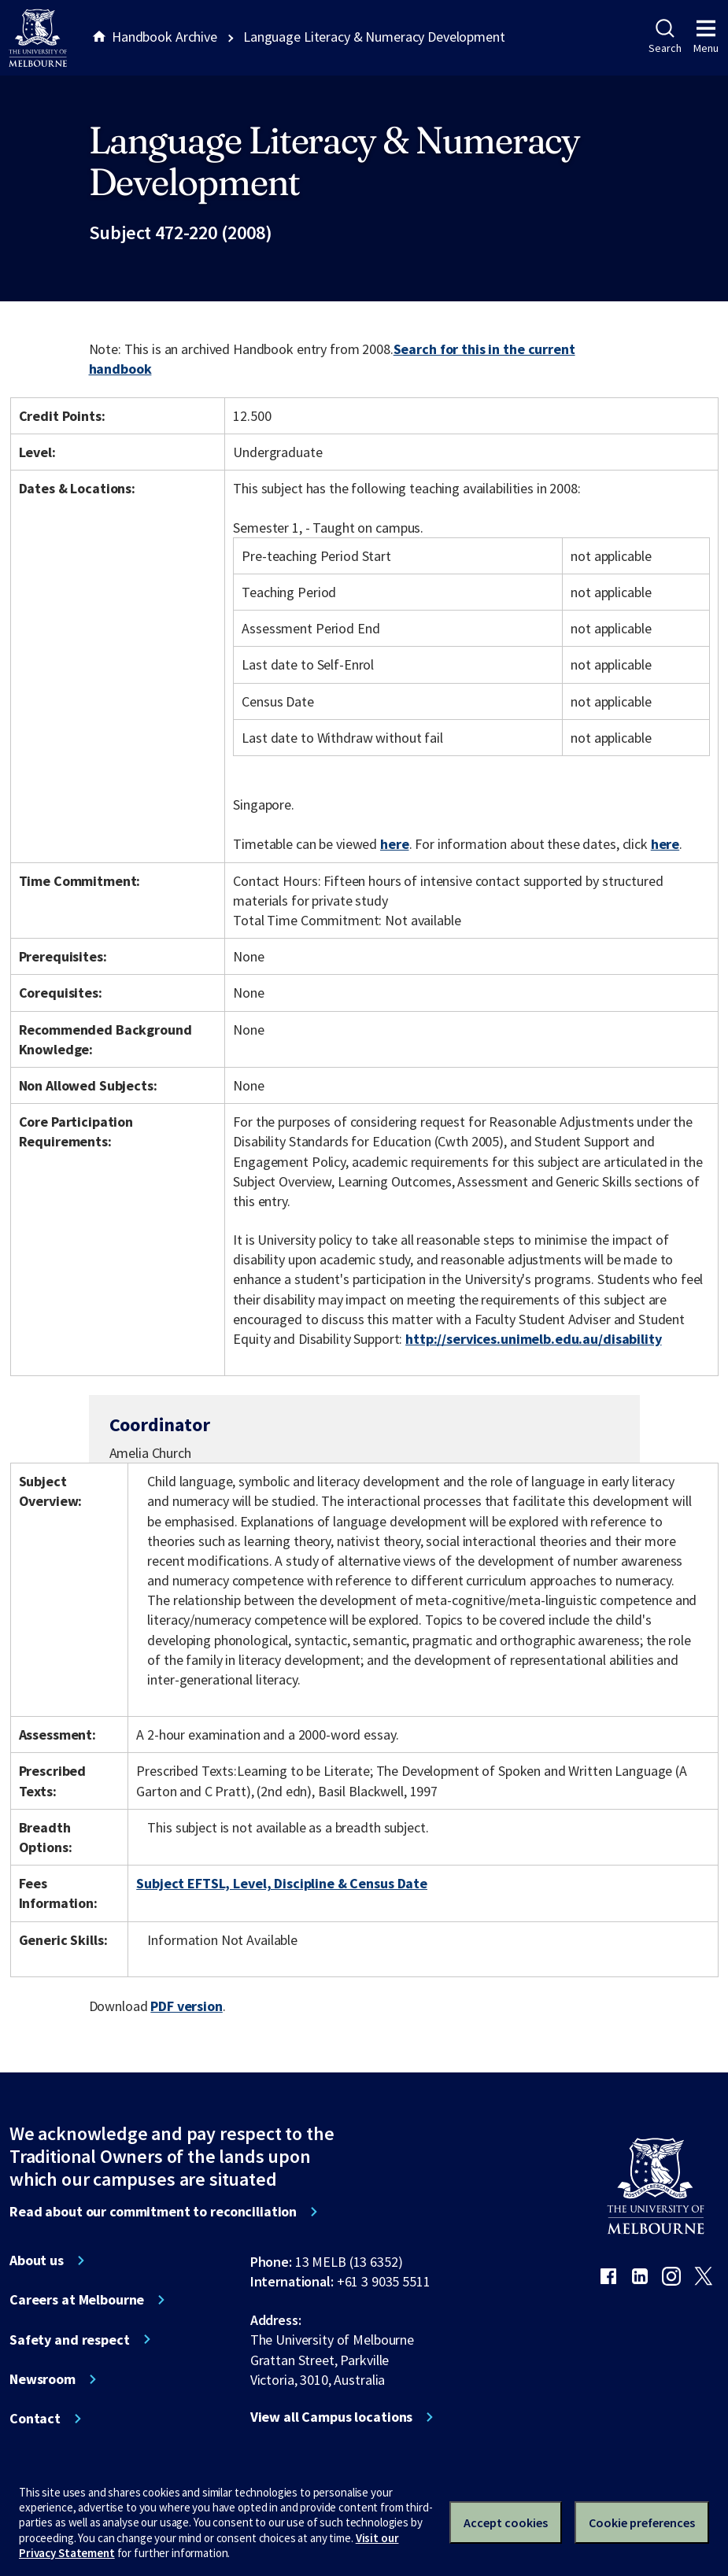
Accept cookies (506, 2522)
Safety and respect (69, 2340)
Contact (35, 2418)
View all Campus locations (331, 2417)
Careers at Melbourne (76, 2299)
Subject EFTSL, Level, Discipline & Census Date (281, 1883)
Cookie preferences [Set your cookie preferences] (642, 2522)
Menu (706, 37)
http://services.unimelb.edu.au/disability (533, 1339)
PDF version (186, 2006)
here (394, 844)
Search (665, 37)
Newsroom (42, 2379)
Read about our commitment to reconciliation (153, 2211)
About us (36, 2260)
